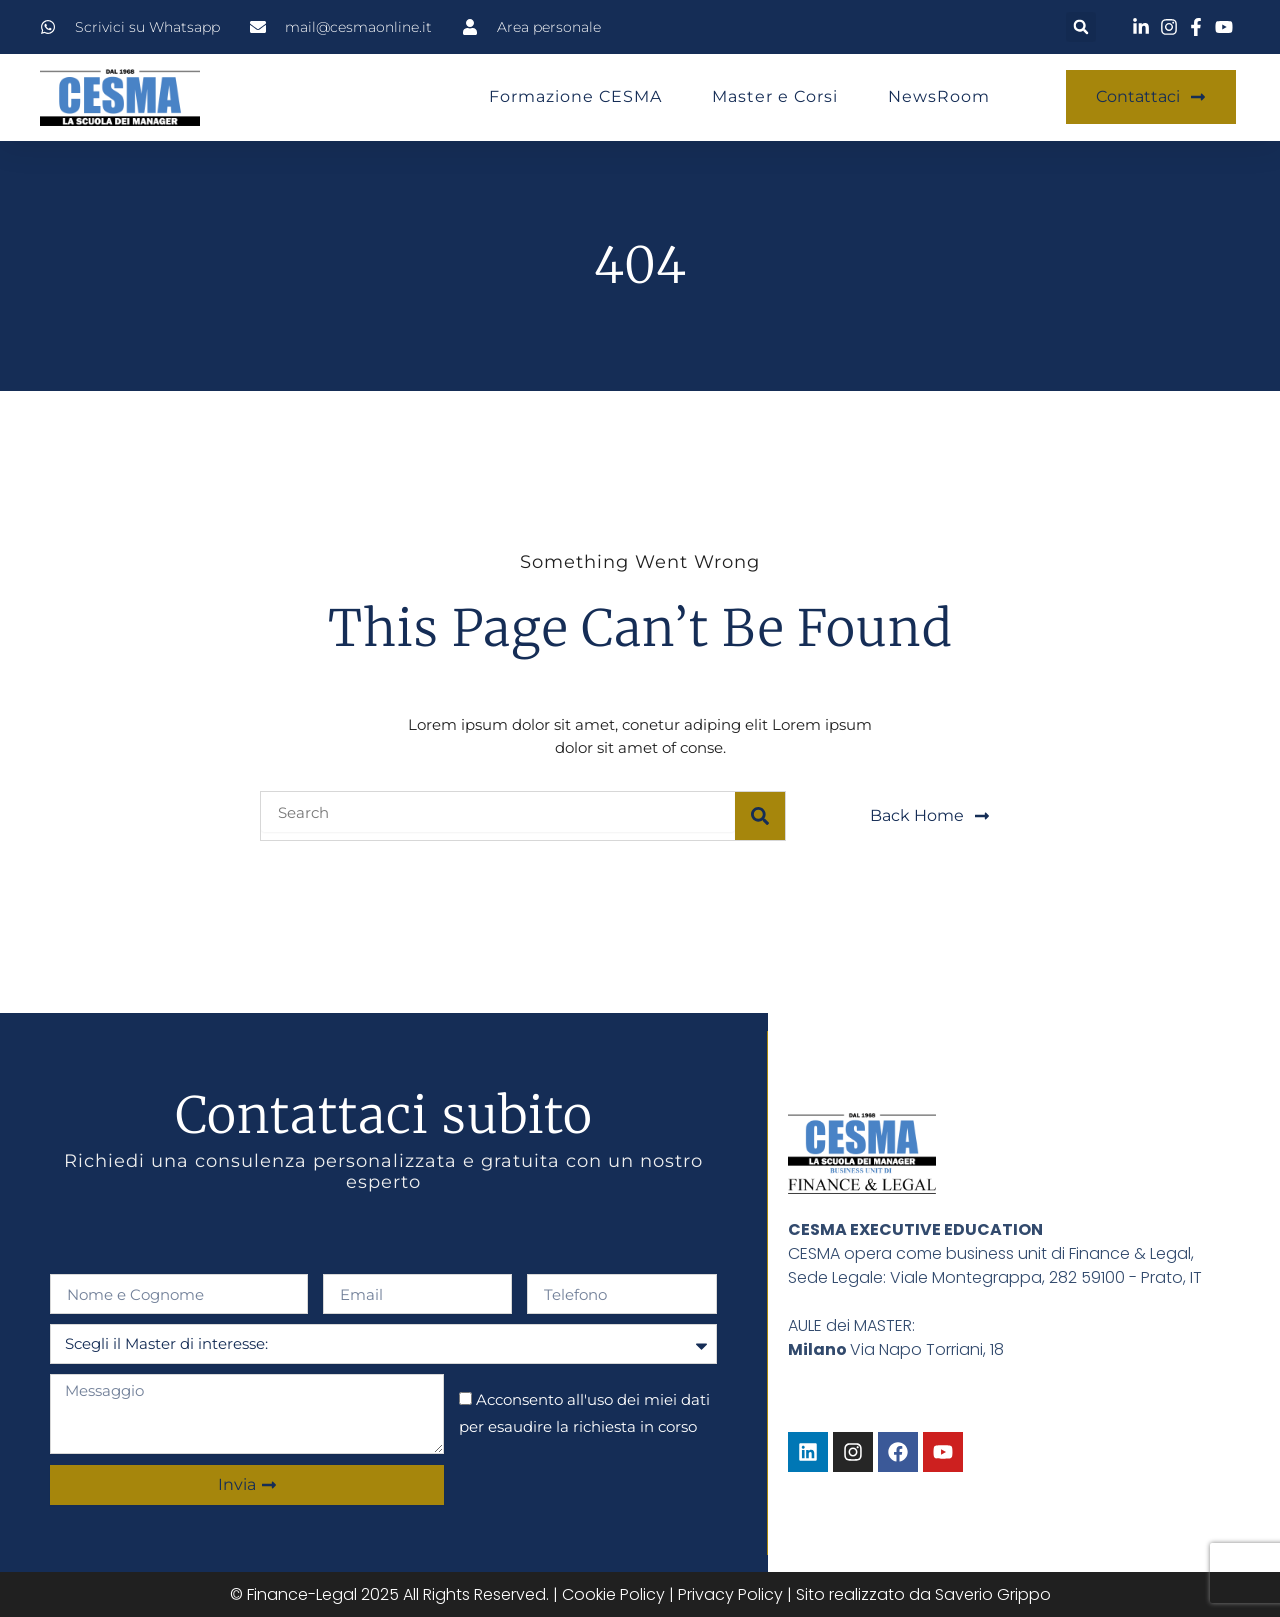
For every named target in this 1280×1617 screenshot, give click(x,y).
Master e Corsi (775, 96)
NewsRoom (939, 96)
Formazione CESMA (575, 96)
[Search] (760, 816)
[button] (1081, 27)
